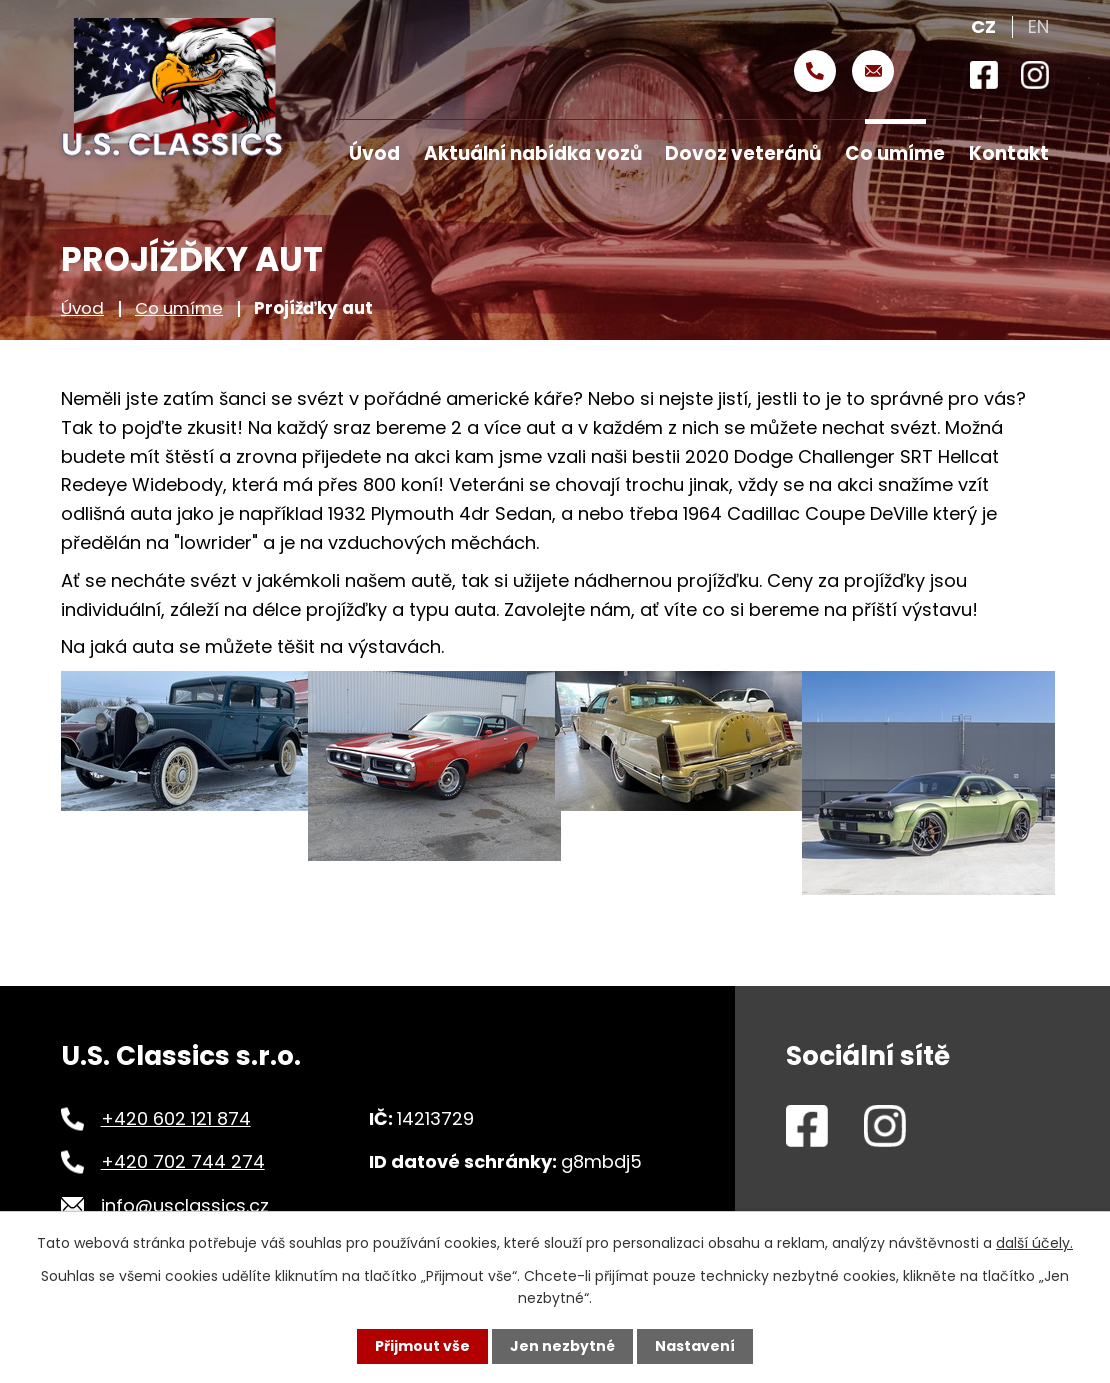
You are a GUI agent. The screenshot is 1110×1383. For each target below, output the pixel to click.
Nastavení (695, 1346)
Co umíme (179, 308)
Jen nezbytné (562, 1346)
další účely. (1034, 1243)
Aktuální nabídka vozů (533, 153)
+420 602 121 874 (176, 1118)
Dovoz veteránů (743, 153)
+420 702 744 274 (183, 1161)
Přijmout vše (422, 1346)
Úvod (82, 308)
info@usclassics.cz (185, 1205)
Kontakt (1009, 153)
